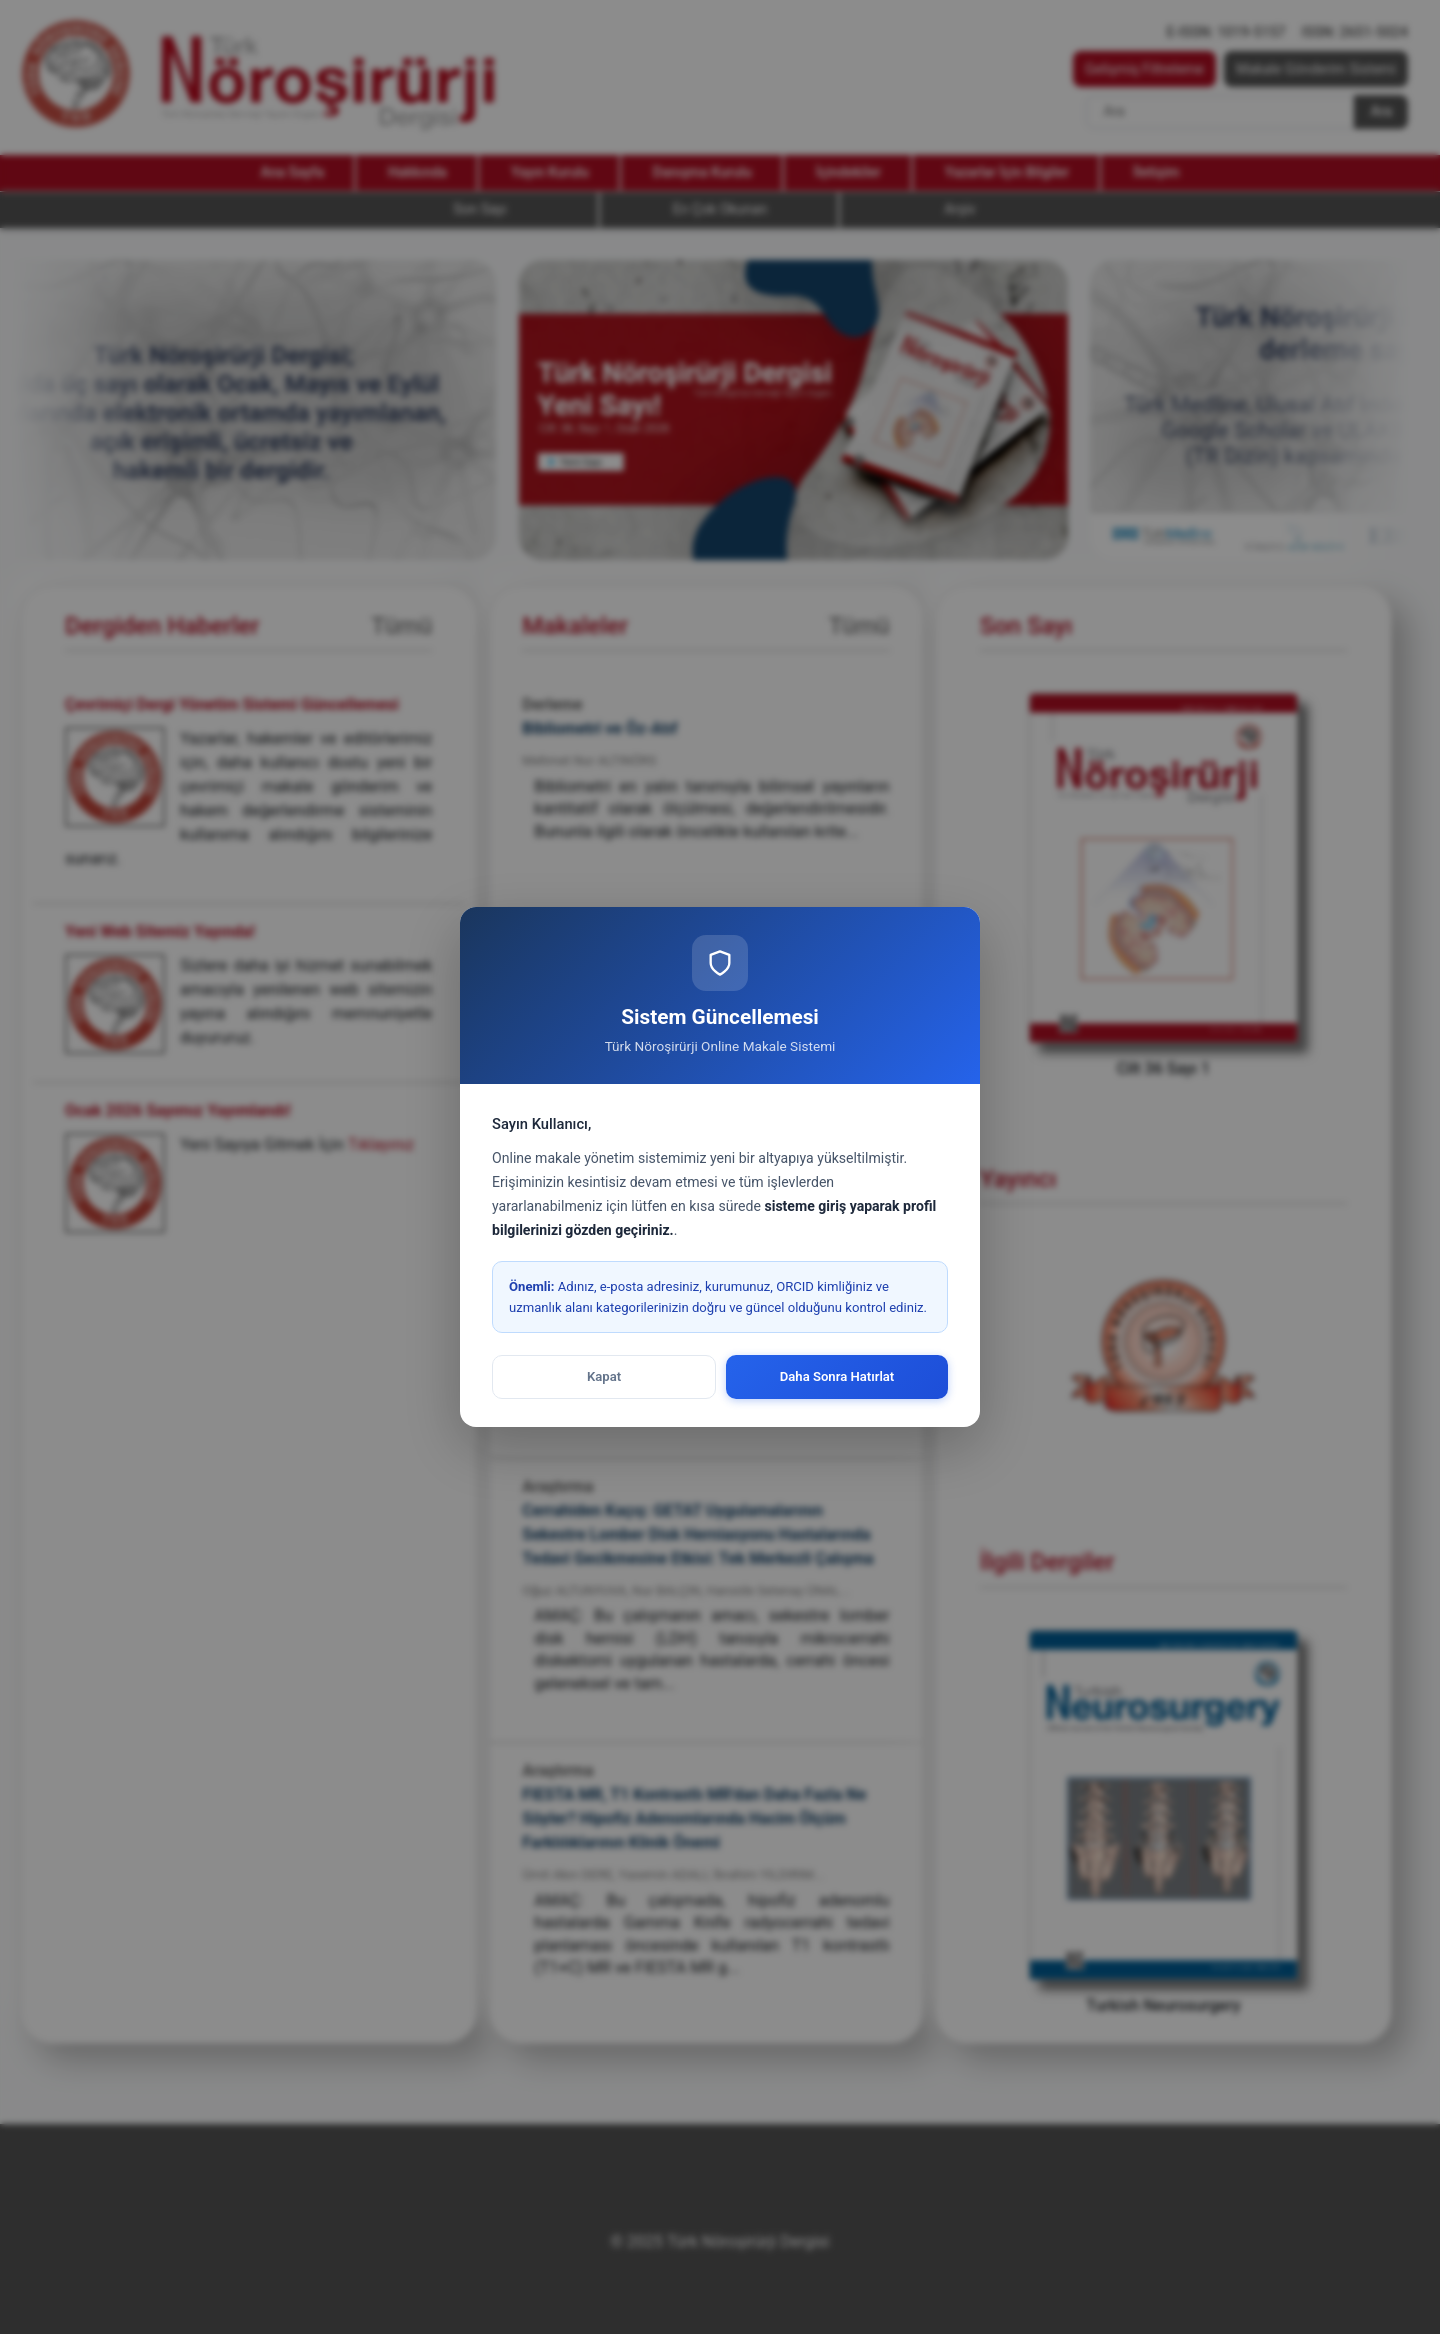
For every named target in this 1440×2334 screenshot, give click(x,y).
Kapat (604, 1376)
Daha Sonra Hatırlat (837, 1376)
